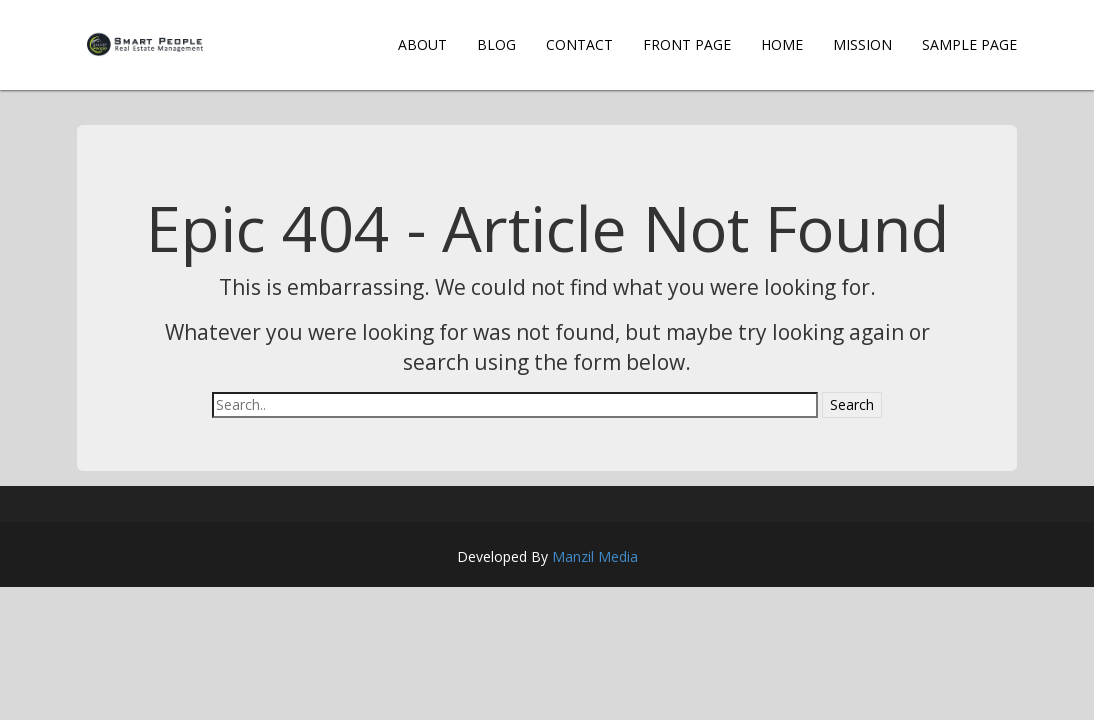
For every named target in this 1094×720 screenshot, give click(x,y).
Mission (862, 44)
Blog (496, 44)
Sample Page (969, 44)
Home (782, 44)
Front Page (687, 44)
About (422, 44)
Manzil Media (595, 556)
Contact (579, 44)
